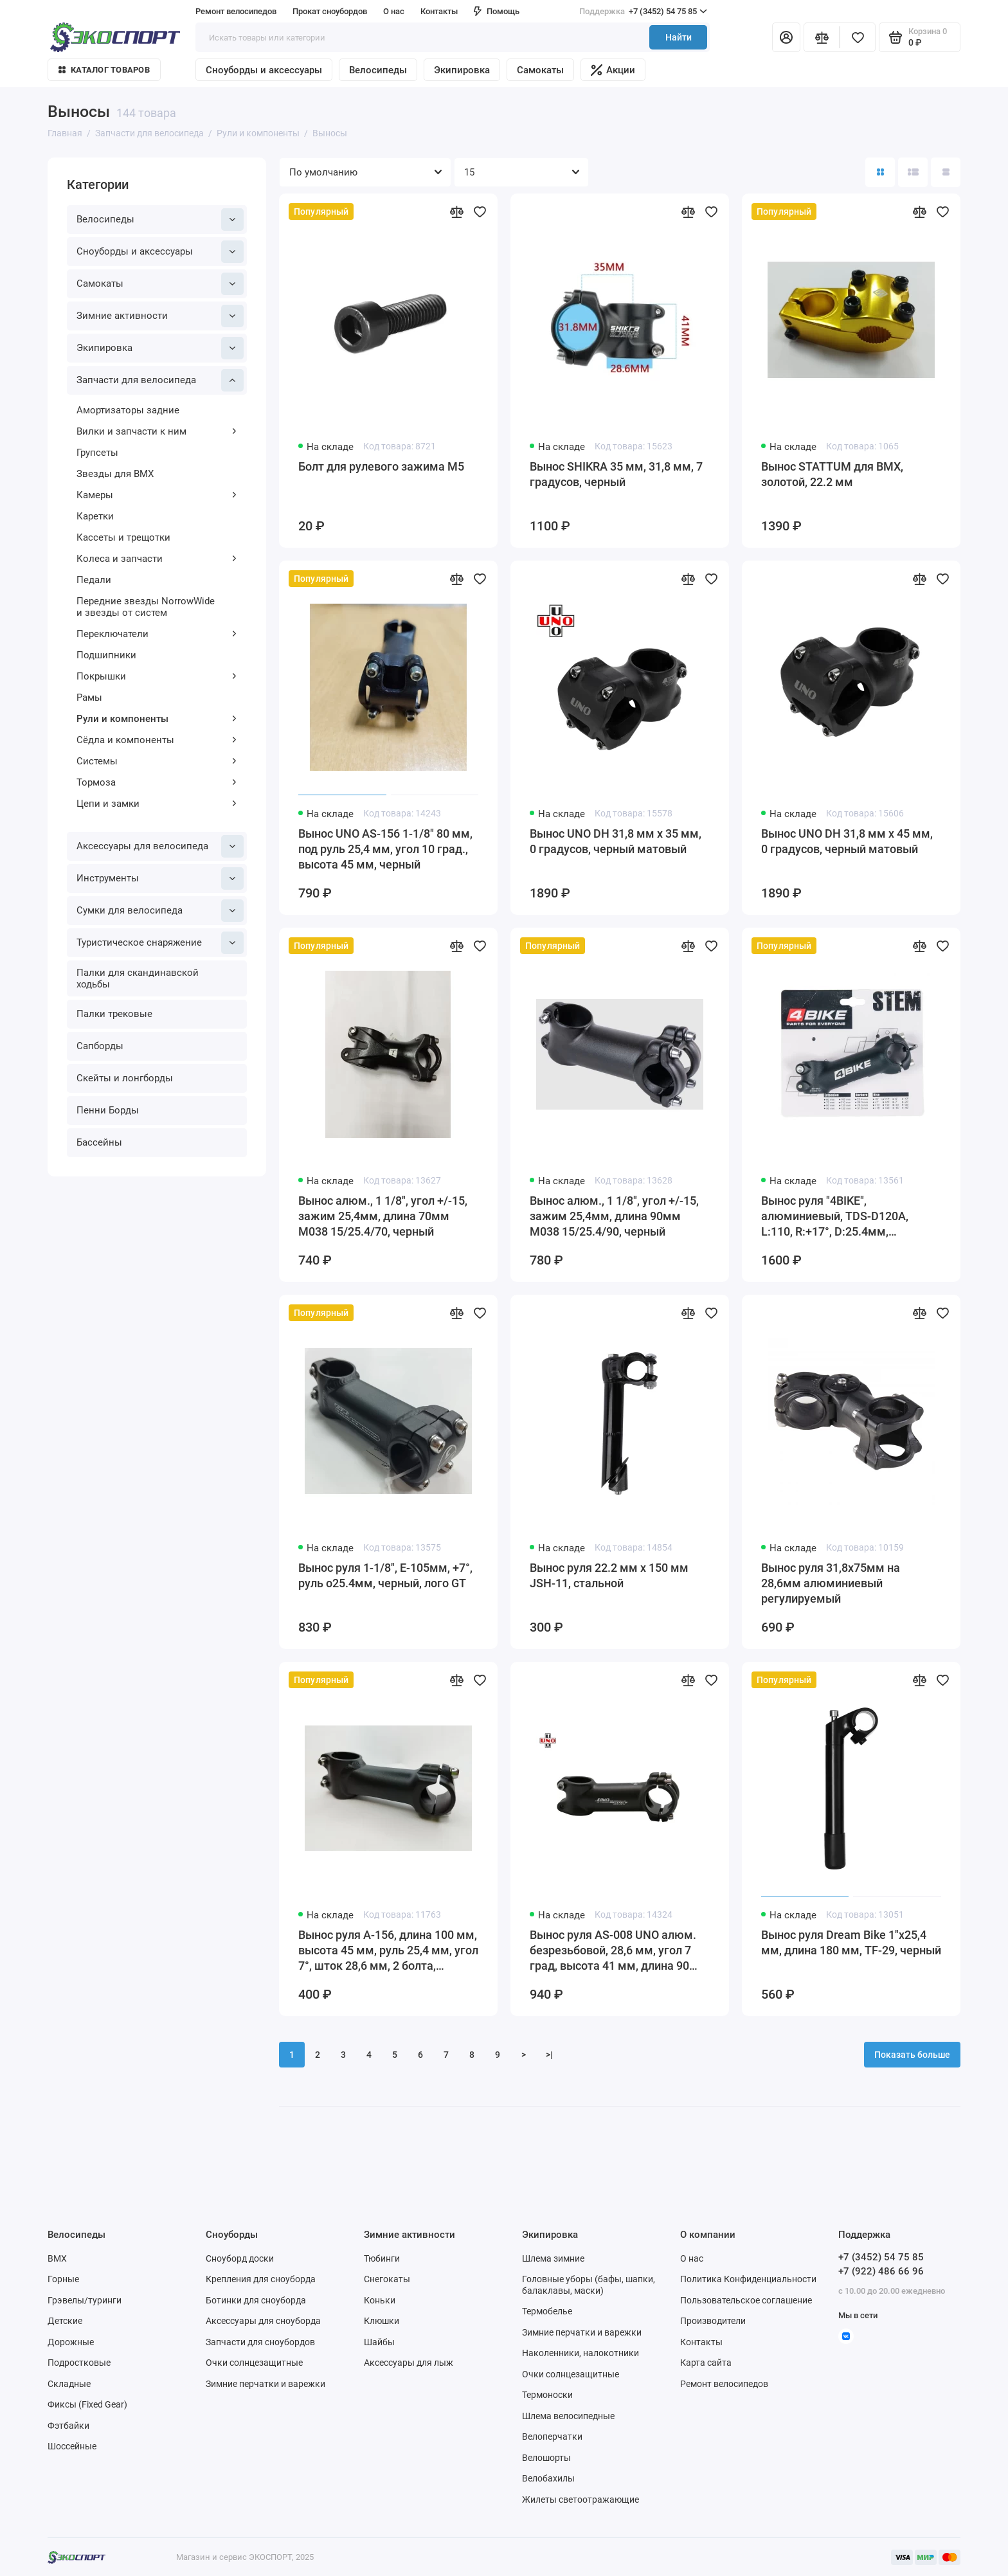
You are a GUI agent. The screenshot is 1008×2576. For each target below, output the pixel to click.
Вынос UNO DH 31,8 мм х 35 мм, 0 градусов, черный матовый (615, 841)
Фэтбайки (68, 2425)
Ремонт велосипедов (235, 11)
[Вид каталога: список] (913, 172)
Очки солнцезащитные (254, 2362)
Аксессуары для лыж (408, 2362)
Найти (678, 37)
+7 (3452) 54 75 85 (643, 11)
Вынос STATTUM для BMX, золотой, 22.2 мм (832, 474)
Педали (93, 580)
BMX (57, 2258)
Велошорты (546, 2458)
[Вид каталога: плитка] (880, 172)
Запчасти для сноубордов (260, 2342)
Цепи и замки (156, 803)
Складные (69, 2384)
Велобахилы (548, 2478)
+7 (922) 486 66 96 (881, 2271)
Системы (156, 761)
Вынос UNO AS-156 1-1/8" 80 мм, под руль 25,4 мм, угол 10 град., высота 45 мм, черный (385, 849)
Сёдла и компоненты (156, 740)
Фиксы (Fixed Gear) (87, 2404)
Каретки (95, 516)
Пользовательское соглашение (746, 2300)
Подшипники (106, 655)
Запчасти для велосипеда (160, 380)
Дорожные (71, 2342)
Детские (65, 2321)
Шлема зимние (553, 2258)
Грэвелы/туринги (85, 2300)
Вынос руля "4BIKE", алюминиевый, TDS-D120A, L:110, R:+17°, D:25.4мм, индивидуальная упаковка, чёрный (834, 1216)
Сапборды (99, 1046)
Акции (613, 70)
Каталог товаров (104, 70)
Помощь (496, 11)
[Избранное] (857, 37)
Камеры (156, 495)
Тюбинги (382, 2258)
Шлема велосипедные (568, 2416)
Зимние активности (160, 316)
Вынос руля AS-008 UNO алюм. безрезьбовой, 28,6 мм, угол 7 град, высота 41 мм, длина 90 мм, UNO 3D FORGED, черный (613, 1951)
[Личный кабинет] (786, 37)
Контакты (439, 11)
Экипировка (462, 70)
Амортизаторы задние (127, 410)
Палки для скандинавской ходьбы (137, 978)
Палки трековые (114, 1014)
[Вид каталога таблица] (945, 172)
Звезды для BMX (115, 474)
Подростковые (79, 2362)
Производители (713, 2321)
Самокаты (540, 70)
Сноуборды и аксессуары (264, 70)
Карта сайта (706, 2362)
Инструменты (160, 878)
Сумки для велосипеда (160, 910)
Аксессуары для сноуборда (263, 2321)
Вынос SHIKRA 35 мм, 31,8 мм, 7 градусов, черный (616, 474)
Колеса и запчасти (156, 558)
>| (549, 2054)
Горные (63, 2279)
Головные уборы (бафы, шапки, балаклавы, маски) (588, 2285)
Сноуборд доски (240, 2258)
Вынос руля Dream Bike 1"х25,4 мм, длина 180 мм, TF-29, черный (851, 1942)
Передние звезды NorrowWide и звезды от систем (145, 606)
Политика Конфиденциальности (748, 2279)
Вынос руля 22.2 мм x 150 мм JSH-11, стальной (609, 1575)
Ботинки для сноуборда (256, 2300)
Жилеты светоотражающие (580, 2499)
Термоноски (547, 2395)
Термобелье (547, 2311)
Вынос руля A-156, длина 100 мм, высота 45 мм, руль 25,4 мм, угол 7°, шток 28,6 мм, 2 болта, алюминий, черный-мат (388, 1951)
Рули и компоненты (156, 719)
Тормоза (156, 782)
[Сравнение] (821, 37)
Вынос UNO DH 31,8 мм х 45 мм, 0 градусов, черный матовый (847, 841)
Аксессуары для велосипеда (160, 846)
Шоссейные (72, 2446)
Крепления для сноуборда (261, 2279)
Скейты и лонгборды (124, 1078)
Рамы (89, 697)
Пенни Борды (107, 1110)
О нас (393, 11)
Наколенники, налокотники (580, 2353)
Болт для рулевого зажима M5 (381, 466)
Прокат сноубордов (329, 11)
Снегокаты (387, 2279)
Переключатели (156, 634)
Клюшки (381, 2321)
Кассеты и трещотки (123, 537)
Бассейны (99, 1142)
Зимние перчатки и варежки (265, 2384)
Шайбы (379, 2342)
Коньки (379, 2300)
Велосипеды (378, 70)
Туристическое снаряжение (160, 943)
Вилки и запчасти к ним (156, 431)
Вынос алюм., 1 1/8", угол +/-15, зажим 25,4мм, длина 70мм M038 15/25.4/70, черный (382, 1216)
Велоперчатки (552, 2436)
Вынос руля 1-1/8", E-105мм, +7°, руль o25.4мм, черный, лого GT (385, 1575)
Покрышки (156, 676)
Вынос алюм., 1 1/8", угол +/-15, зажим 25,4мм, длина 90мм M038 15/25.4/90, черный (614, 1216)
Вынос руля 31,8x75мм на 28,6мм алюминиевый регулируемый (830, 1583)
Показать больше (912, 2054)
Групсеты (97, 452)
